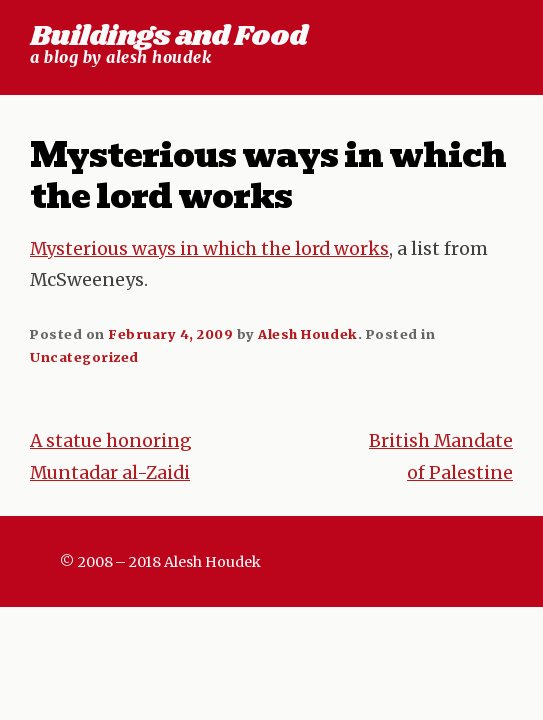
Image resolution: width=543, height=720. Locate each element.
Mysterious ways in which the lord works (209, 249)
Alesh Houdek (307, 334)
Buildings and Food (168, 36)
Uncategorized (84, 357)
